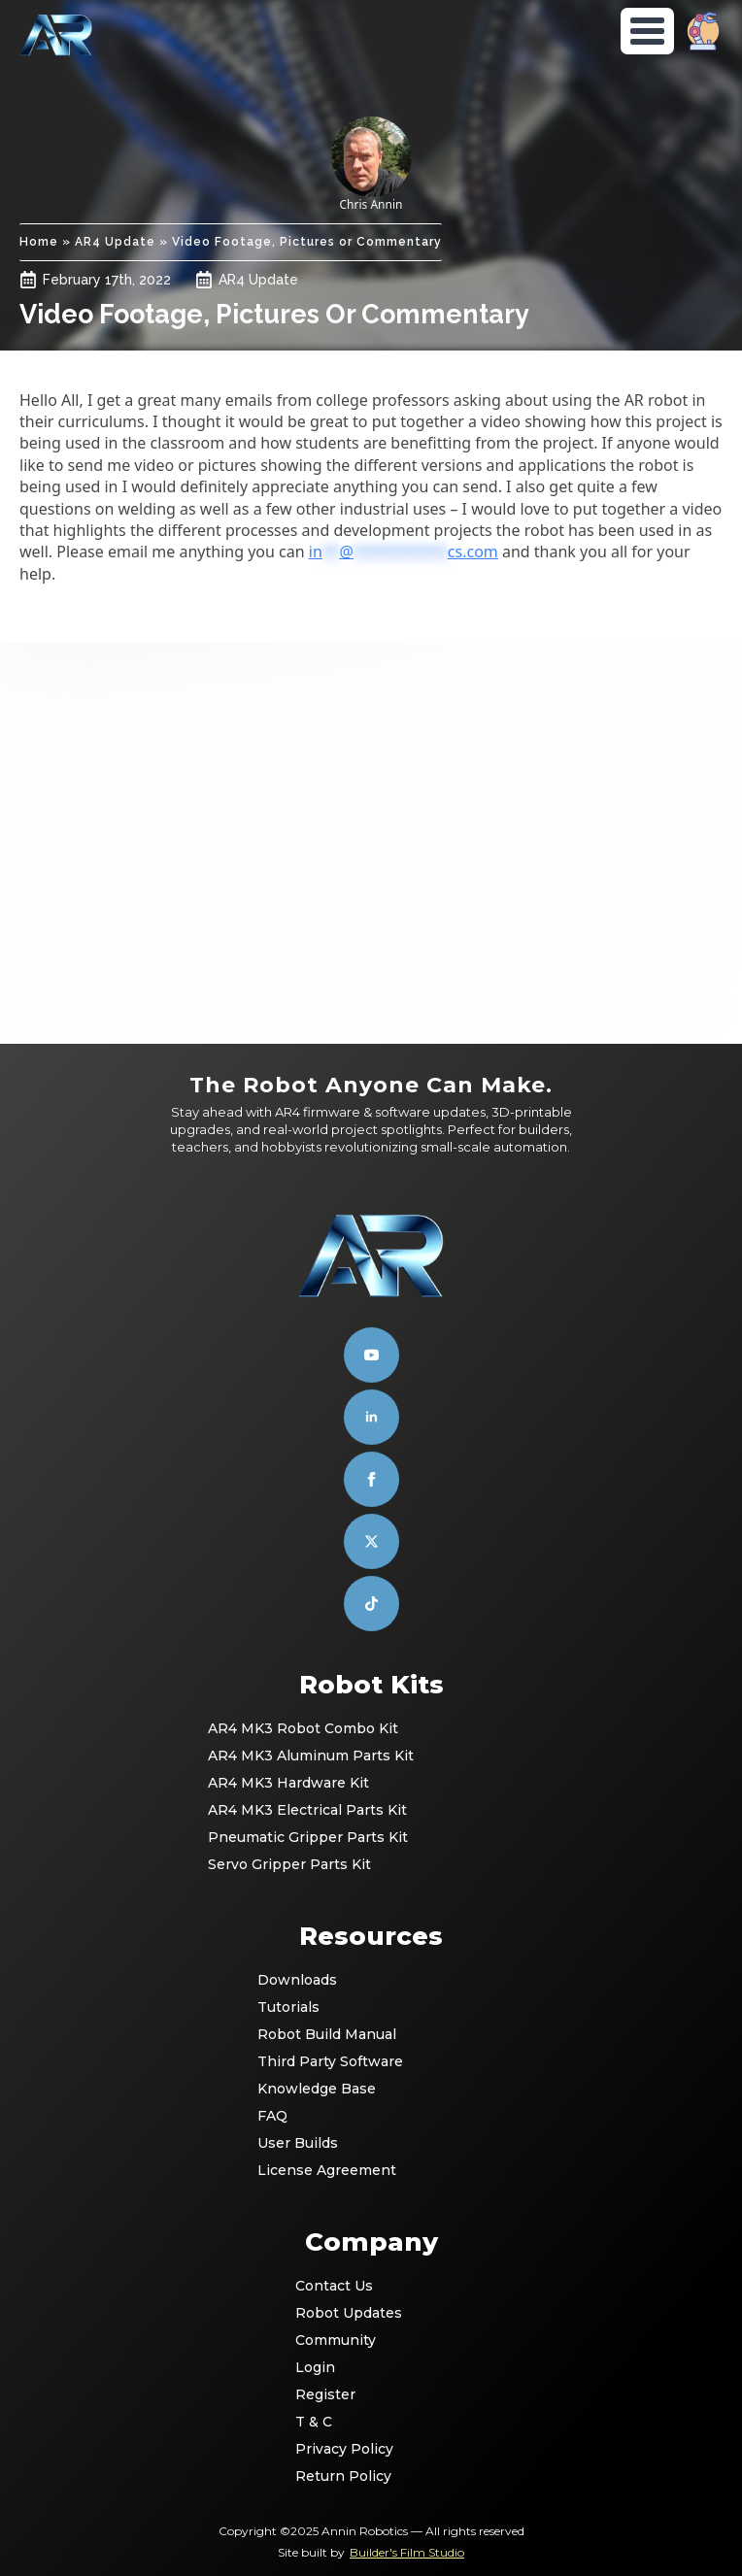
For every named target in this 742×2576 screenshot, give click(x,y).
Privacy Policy (344, 2449)
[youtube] (371, 1355)
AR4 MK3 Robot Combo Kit (303, 1728)
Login (315, 2367)
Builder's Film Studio (407, 2552)
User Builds (297, 2143)
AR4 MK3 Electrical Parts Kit (307, 1810)
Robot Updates (348, 2313)
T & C (313, 2421)
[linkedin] (371, 1417)
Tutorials (288, 2007)
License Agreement (326, 2170)
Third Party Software (330, 2061)
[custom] (371, 1541)
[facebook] (371, 1479)
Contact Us (334, 2285)
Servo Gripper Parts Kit (289, 1864)
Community (335, 2340)
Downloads (297, 1980)
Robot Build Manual (326, 2034)
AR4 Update (115, 242)
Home (38, 242)
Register (325, 2394)
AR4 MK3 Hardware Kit (288, 1782)
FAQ (272, 2115)
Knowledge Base (316, 2088)
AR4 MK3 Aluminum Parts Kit (311, 1755)
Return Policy (343, 2476)
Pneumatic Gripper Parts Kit (308, 1837)
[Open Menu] (647, 31)
